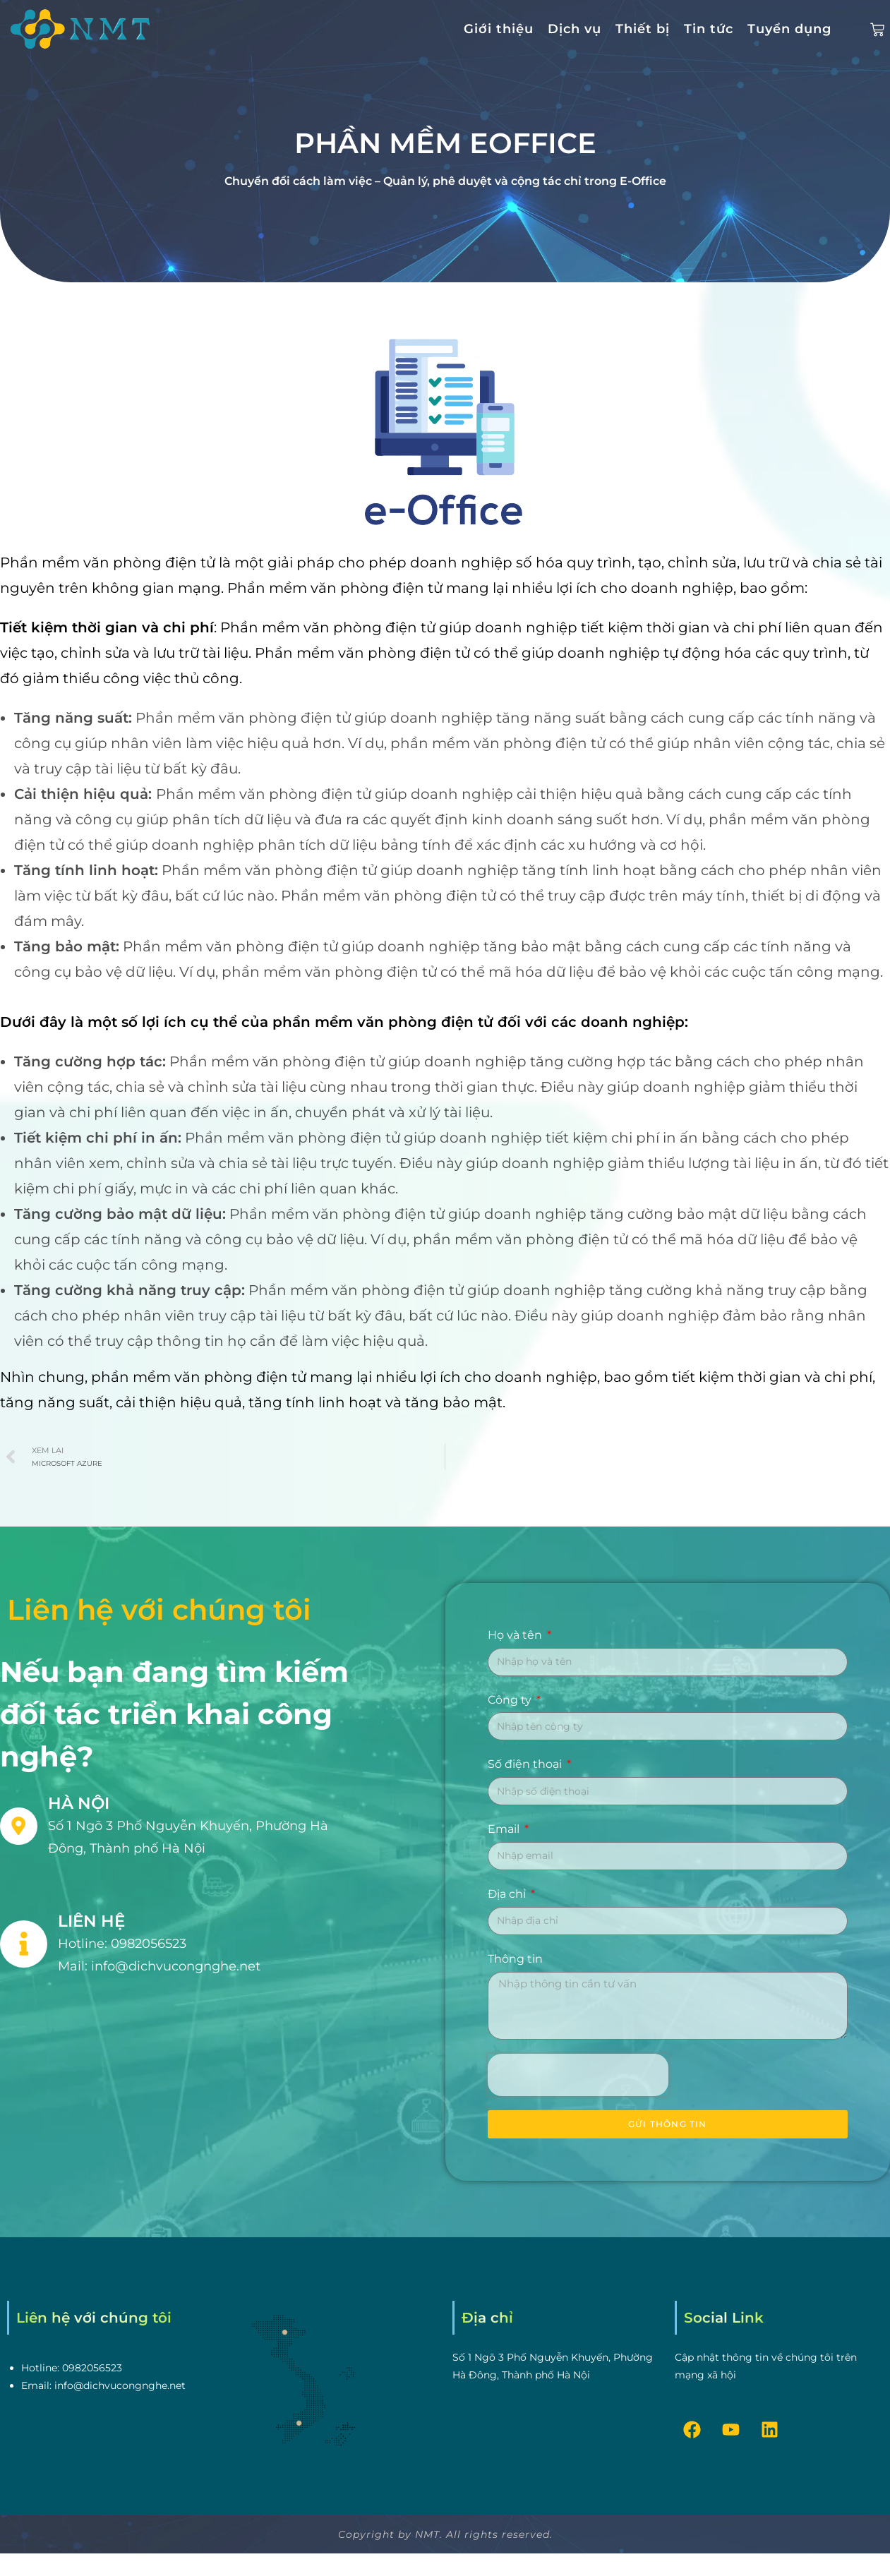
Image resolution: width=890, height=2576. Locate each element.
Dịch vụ (574, 29)
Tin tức (708, 29)
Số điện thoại (526, 1764)
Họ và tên (516, 1635)
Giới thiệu (499, 29)
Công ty (511, 1700)
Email (505, 1829)
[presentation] (578, 2075)
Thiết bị (642, 29)
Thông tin (515, 1959)
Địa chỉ (508, 1894)
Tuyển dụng (789, 29)
